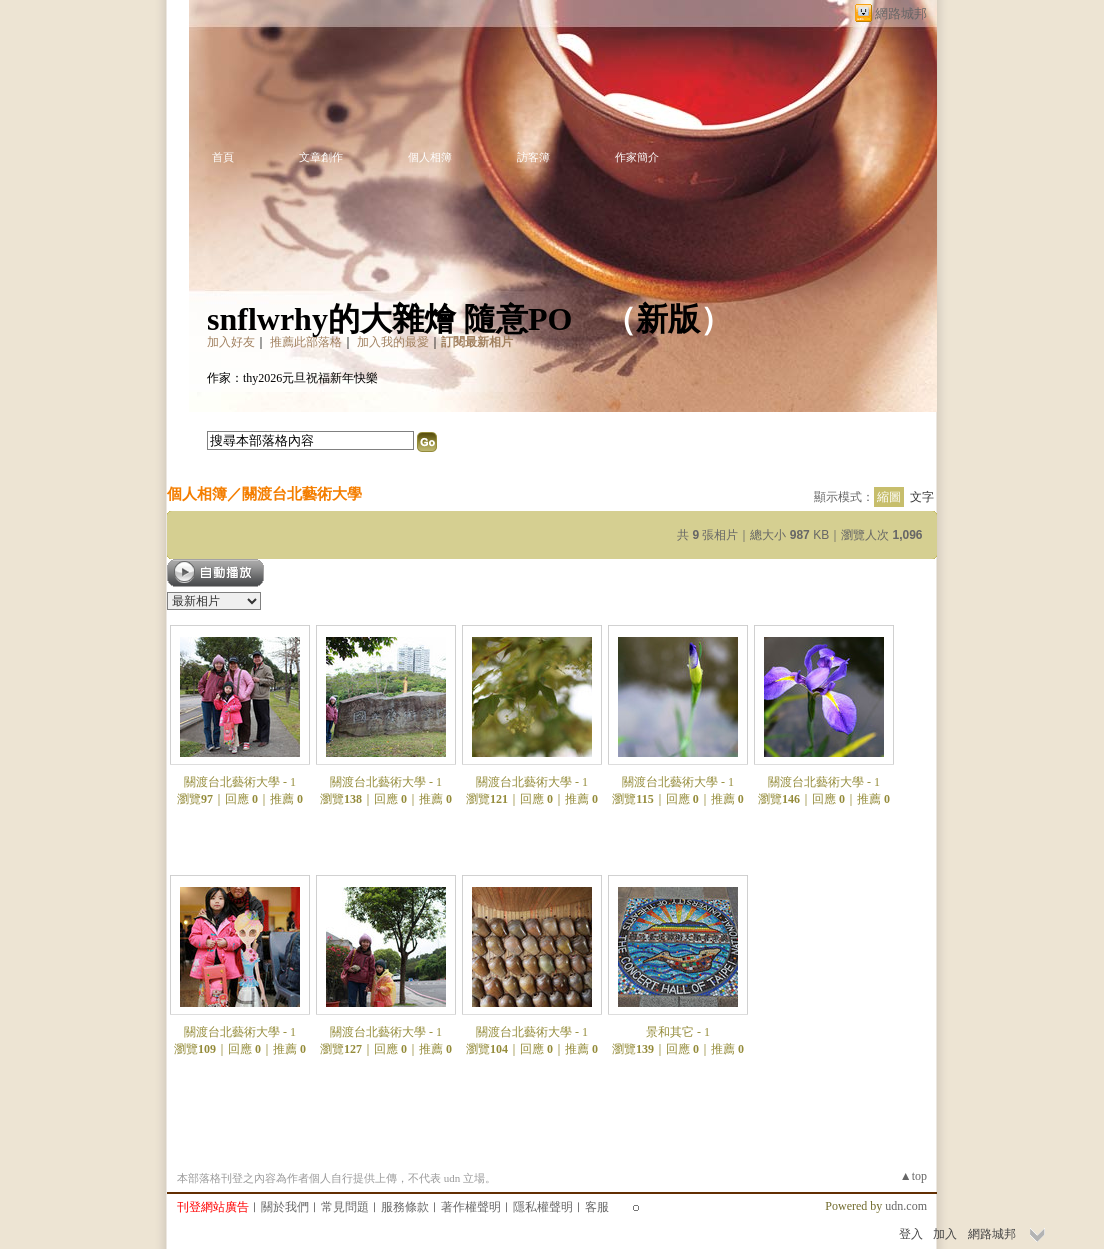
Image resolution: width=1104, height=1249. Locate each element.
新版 (668, 319)
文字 (922, 497)
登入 (911, 1234)
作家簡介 (637, 157)
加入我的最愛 (393, 342)
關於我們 (285, 1207)
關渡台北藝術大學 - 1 (240, 782)
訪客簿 (533, 157)
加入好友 (231, 342)
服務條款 (405, 1207)
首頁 (223, 157)
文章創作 (321, 157)
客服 (597, 1207)
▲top (913, 1176)
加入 (945, 1234)
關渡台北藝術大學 (302, 493)
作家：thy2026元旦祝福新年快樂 (292, 378)
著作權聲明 (471, 1207)
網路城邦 (901, 13)
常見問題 (345, 1207)
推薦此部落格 (306, 342)
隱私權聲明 (543, 1207)
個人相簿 (430, 157)
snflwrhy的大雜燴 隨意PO (389, 319)
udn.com (906, 1206)
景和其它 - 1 (678, 1032)
